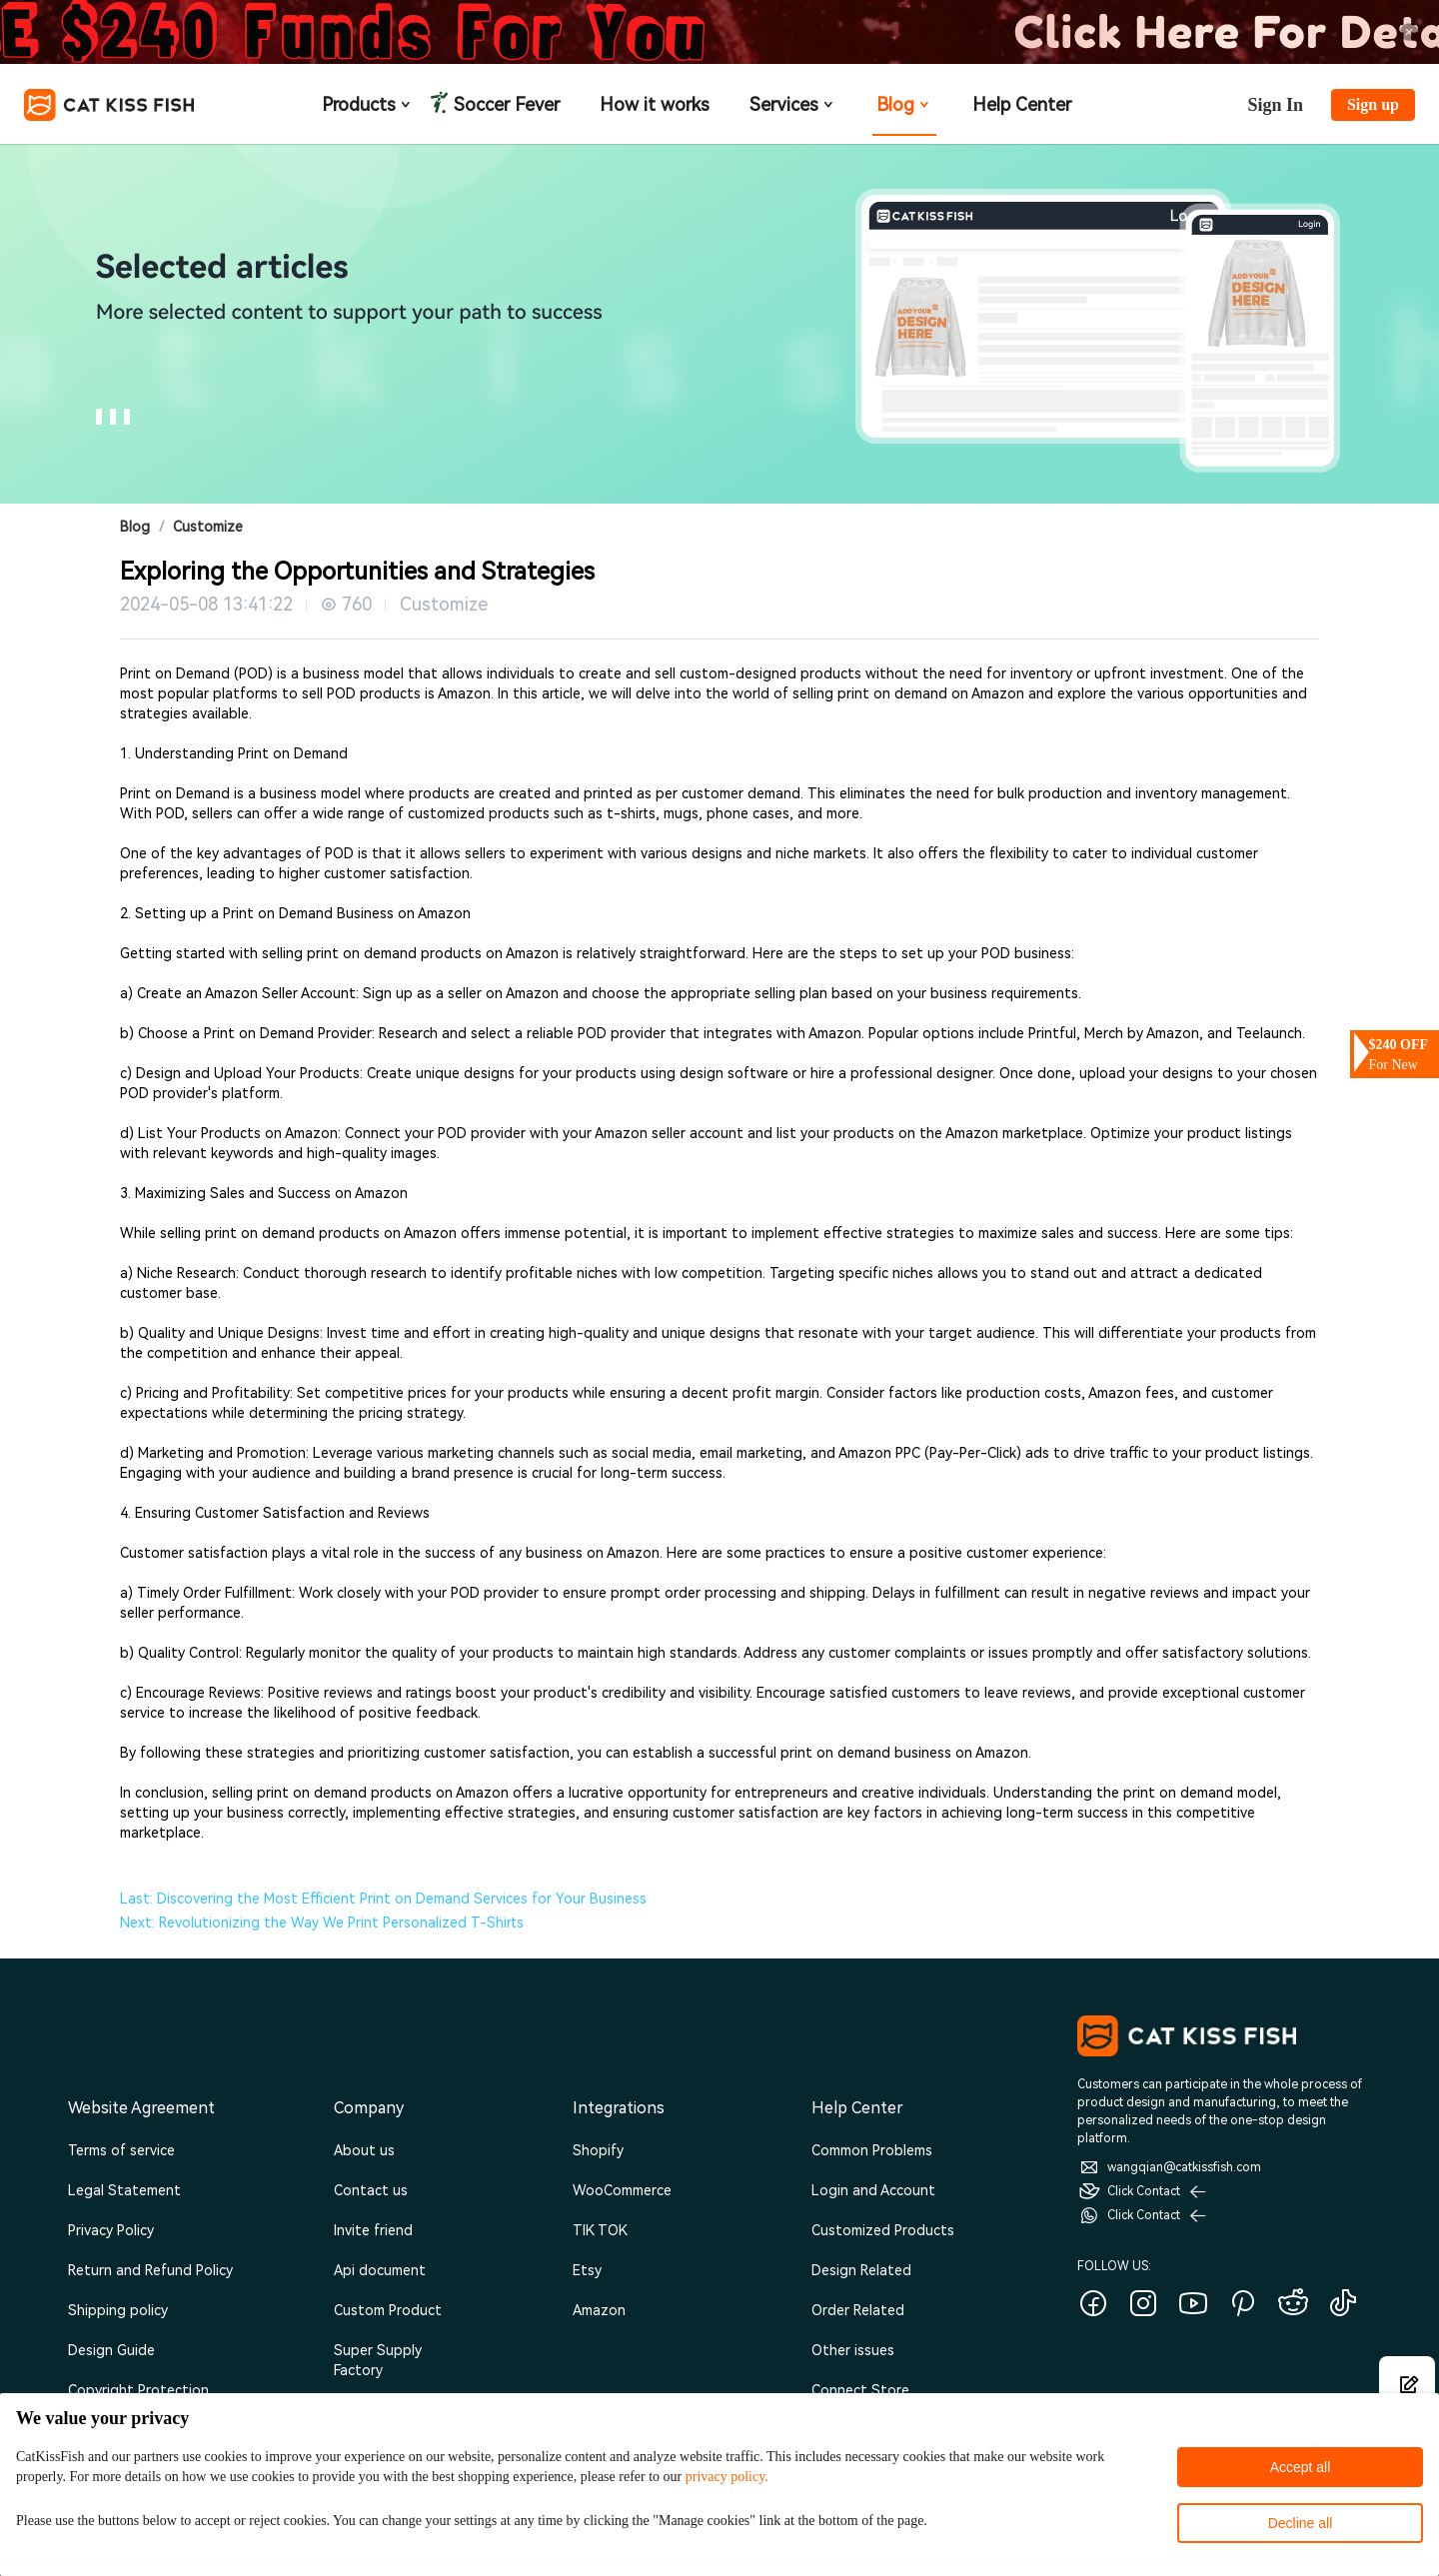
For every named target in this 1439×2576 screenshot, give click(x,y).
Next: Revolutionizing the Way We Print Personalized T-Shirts (322, 1923)
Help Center (1021, 104)
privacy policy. (727, 2476)
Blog (904, 104)
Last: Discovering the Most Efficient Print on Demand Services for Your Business (383, 1899)
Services (792, 104)
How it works (655, 104)
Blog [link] (135, 527)
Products (368, 104)
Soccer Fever (505, 105)
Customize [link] (208, 527)
